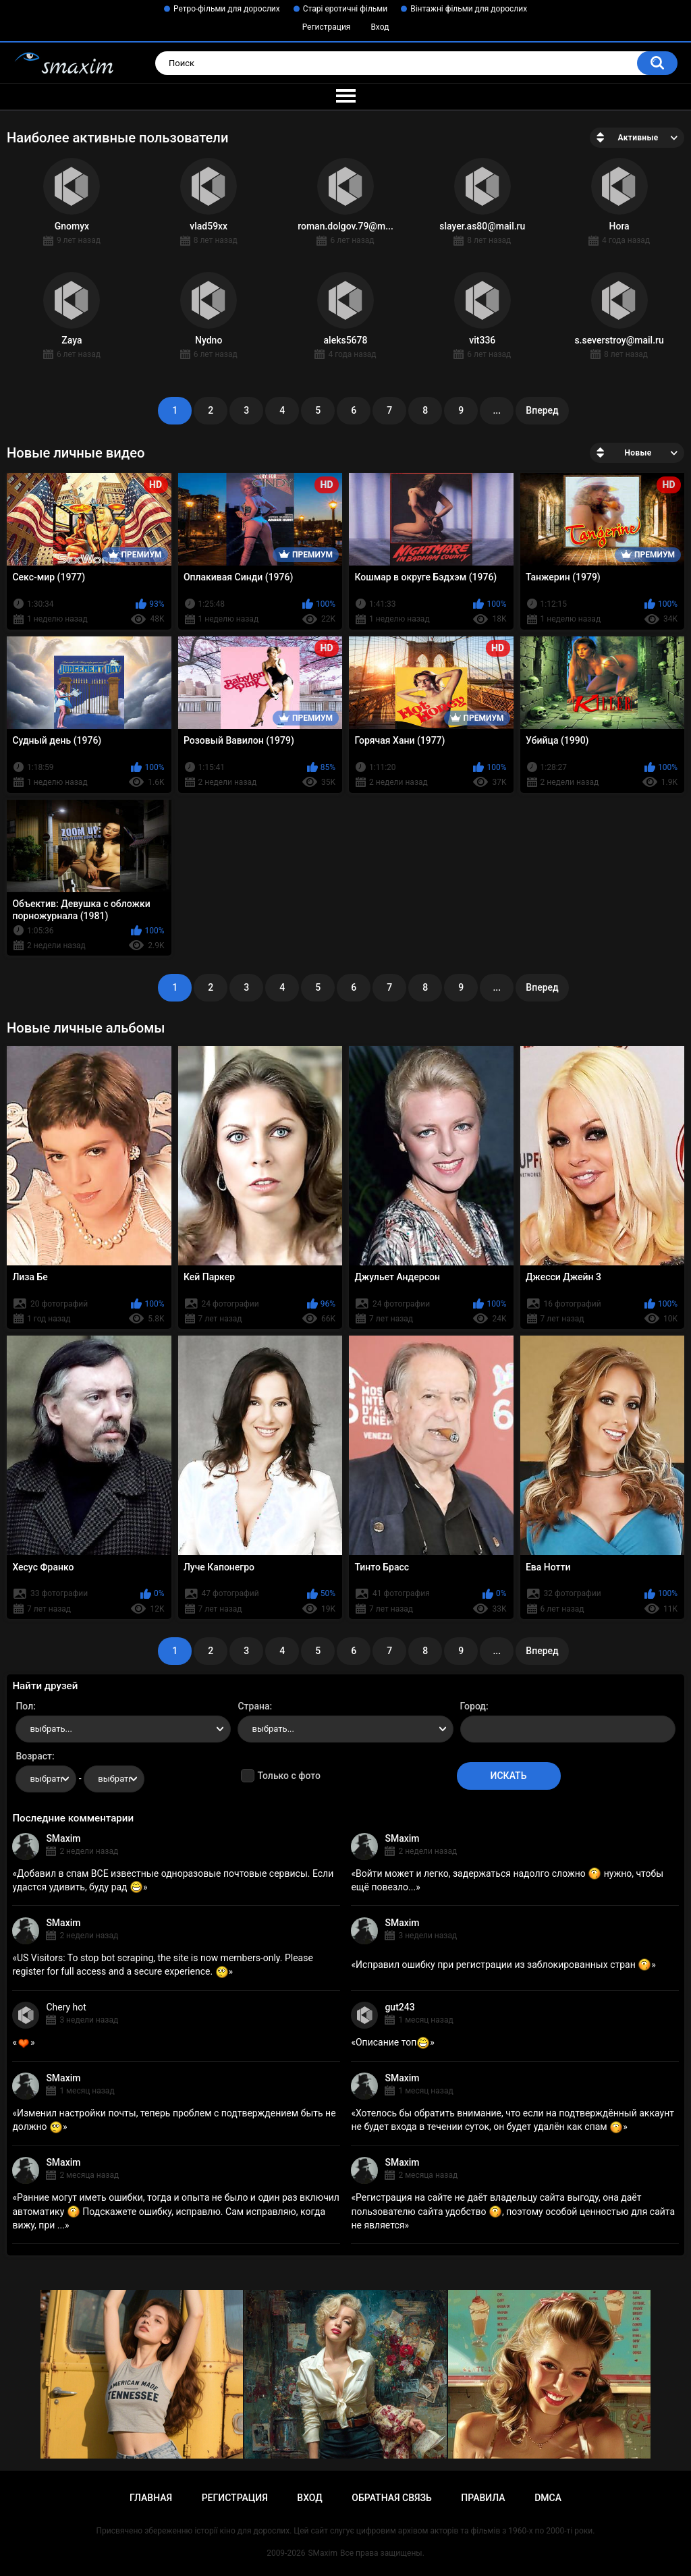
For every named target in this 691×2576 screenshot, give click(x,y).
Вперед (542, 410)
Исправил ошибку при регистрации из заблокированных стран (503, 1964)
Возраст (34, 1756)
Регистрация (326, 27)
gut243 (399, 2007)
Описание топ (393, 2042)
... (497, 410)
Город (473, 1706)
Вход (379, 27)
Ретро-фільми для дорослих (226, 8)
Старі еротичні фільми (345, 8)
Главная (151, 2497)
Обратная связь (391, 2497)
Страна (253, 1706)
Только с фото (288, 1775)
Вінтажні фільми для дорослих (468, 8)
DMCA (547, 2497)
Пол (24, 1706)
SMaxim (63, 1838)
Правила (483, 2497)
